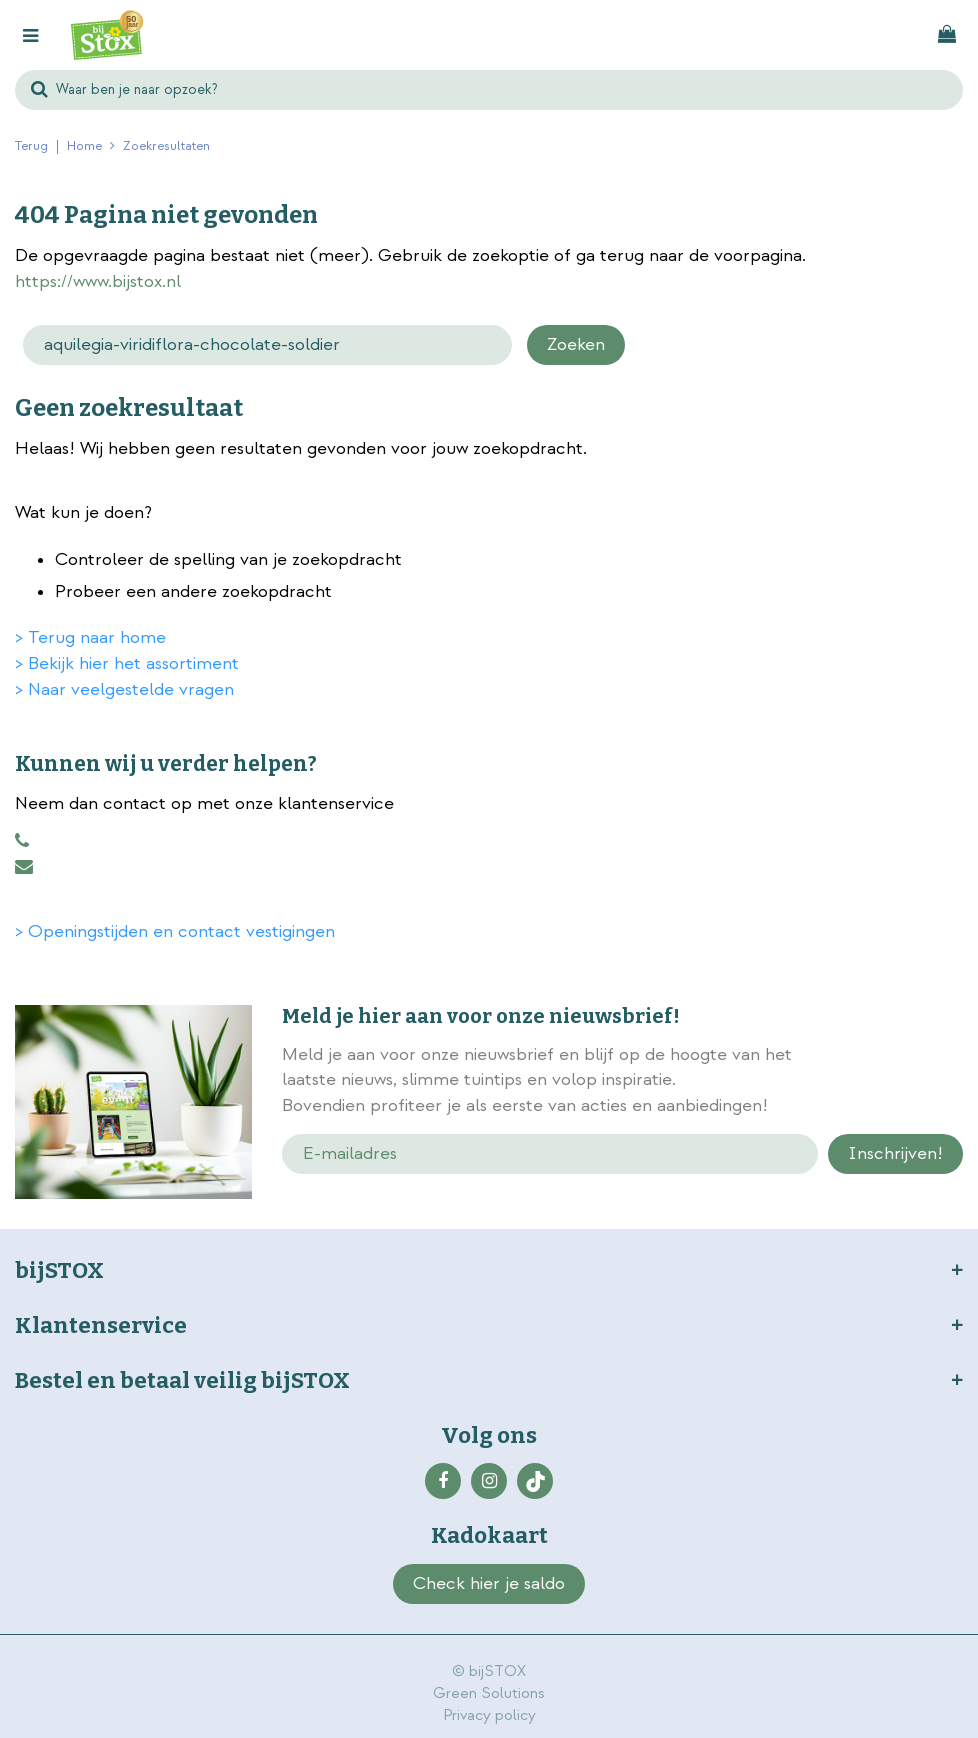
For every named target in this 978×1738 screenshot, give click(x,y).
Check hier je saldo (489, 1583)
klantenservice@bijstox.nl (24, 867)
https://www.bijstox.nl (98, 281)
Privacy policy (489, 1715)
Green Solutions (489, 1693)
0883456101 (22, 841)
